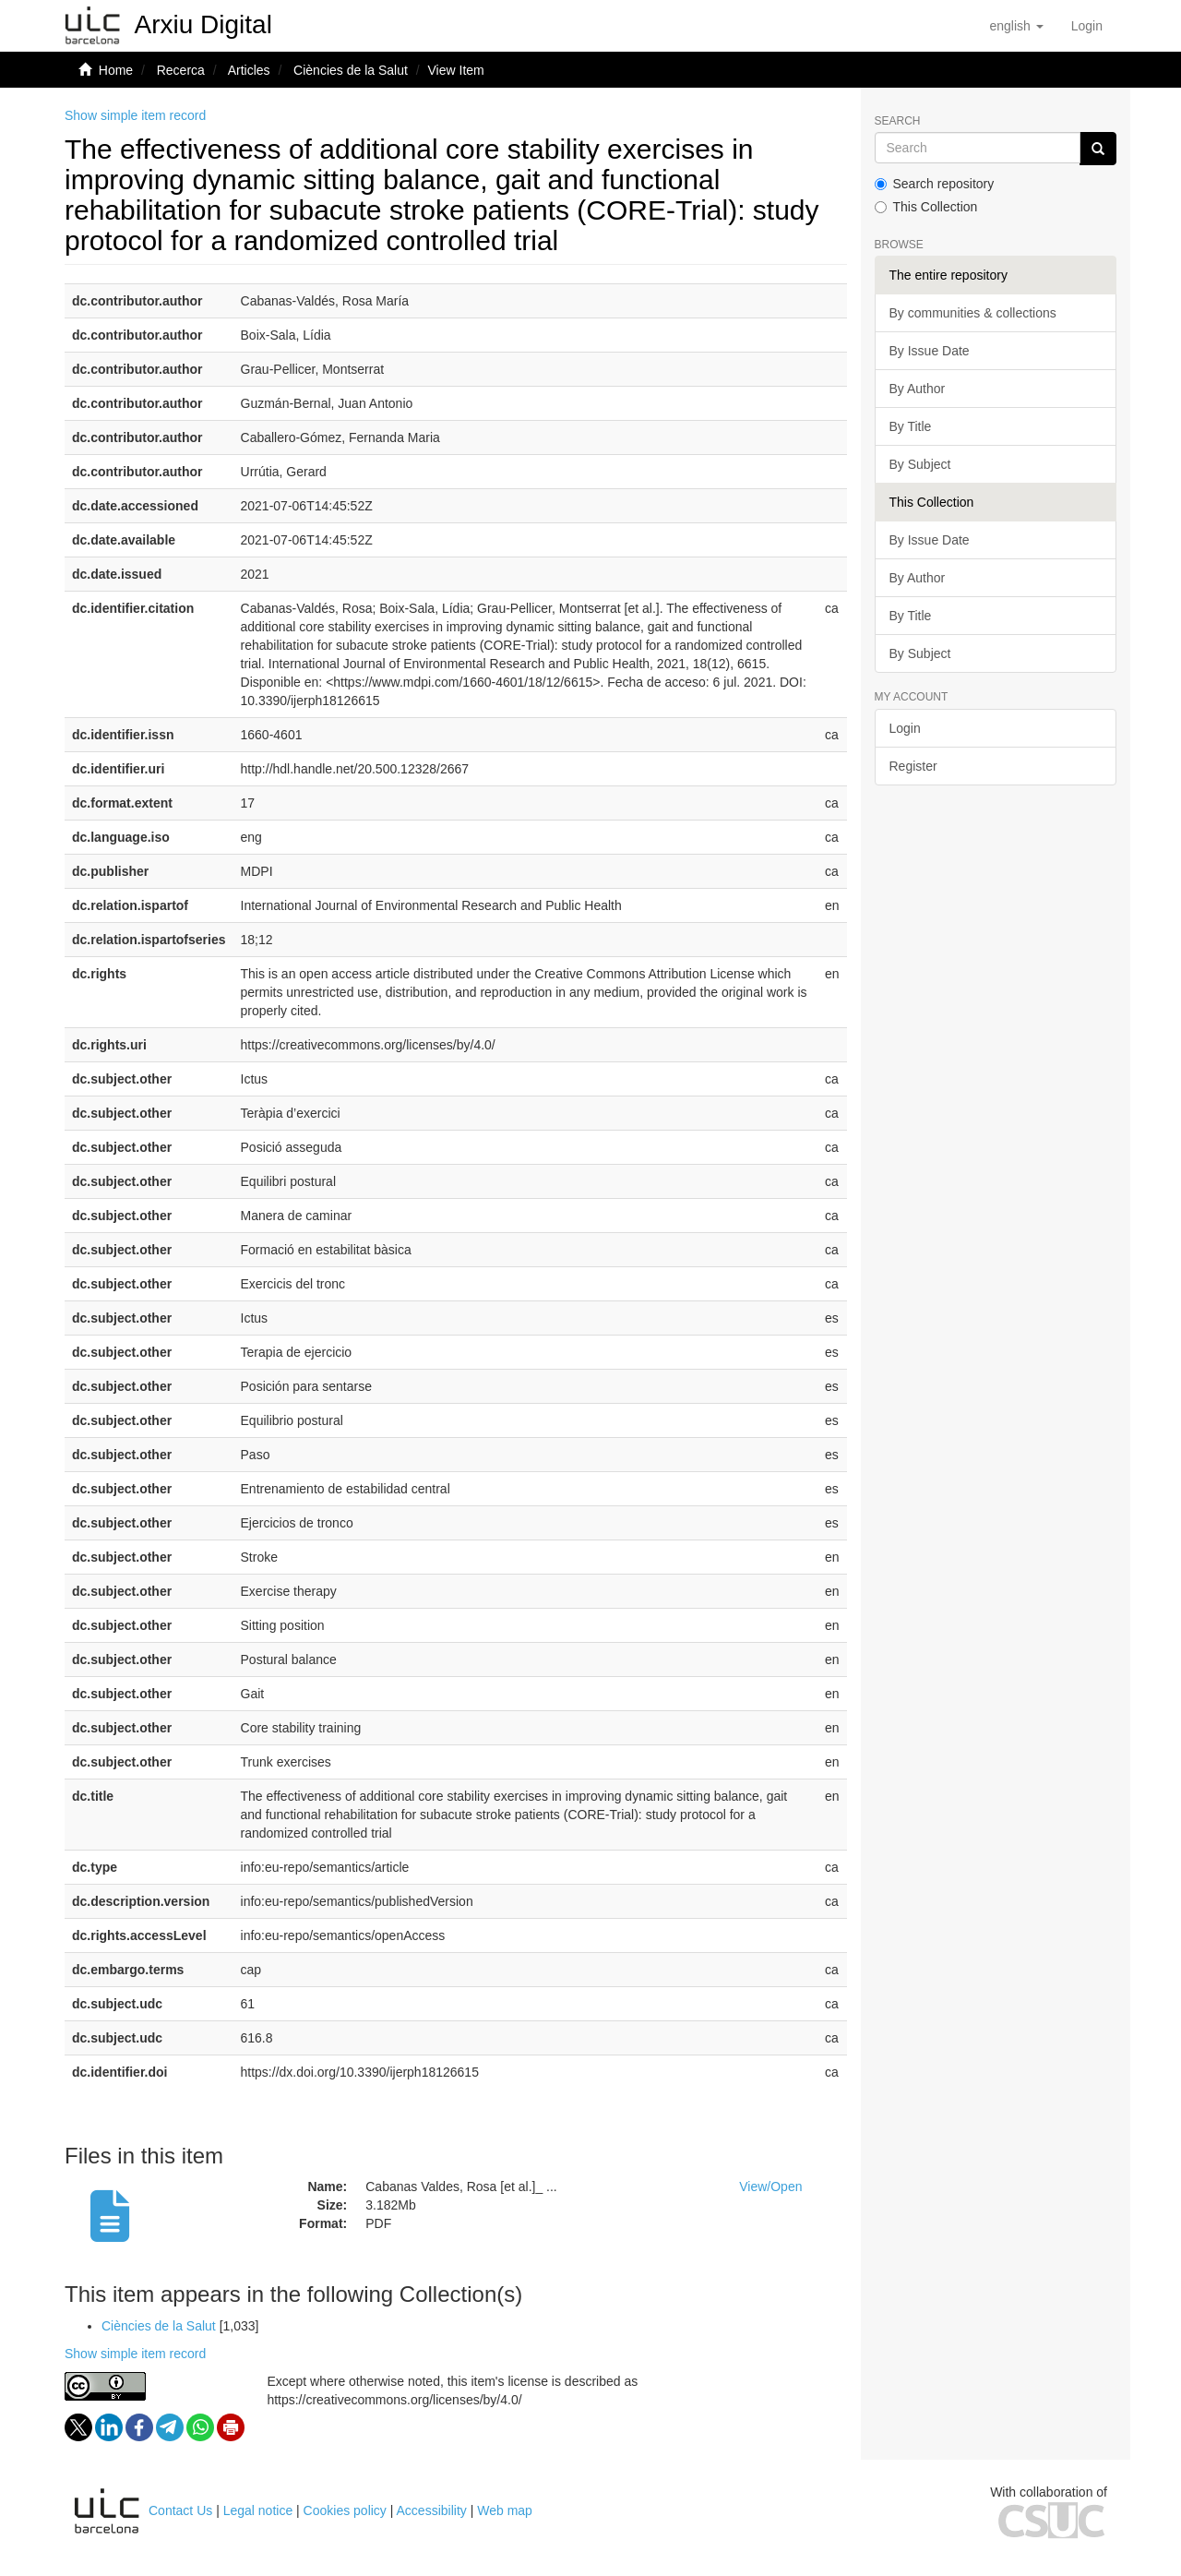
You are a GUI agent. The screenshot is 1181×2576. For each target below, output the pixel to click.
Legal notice (258, 2510)
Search (898, 121)
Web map (504, 2510)
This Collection (926, 206)
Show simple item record (135, 115)
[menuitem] (1086, 26)
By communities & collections (972, 313)
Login (905, 728)
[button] (1015, 26)
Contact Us (180, 2510)
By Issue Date (929, 350)
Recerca (181, 70)
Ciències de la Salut (350, 70)
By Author (917, 388)
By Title (910, 426)
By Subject (920, 464)
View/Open (770, 2186)
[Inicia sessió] (1086, 26)
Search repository (935, 183)
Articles (249, 70)
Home (116, 70)
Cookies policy (345, 2510)
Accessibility (432, 2510)
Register (913, 766)
